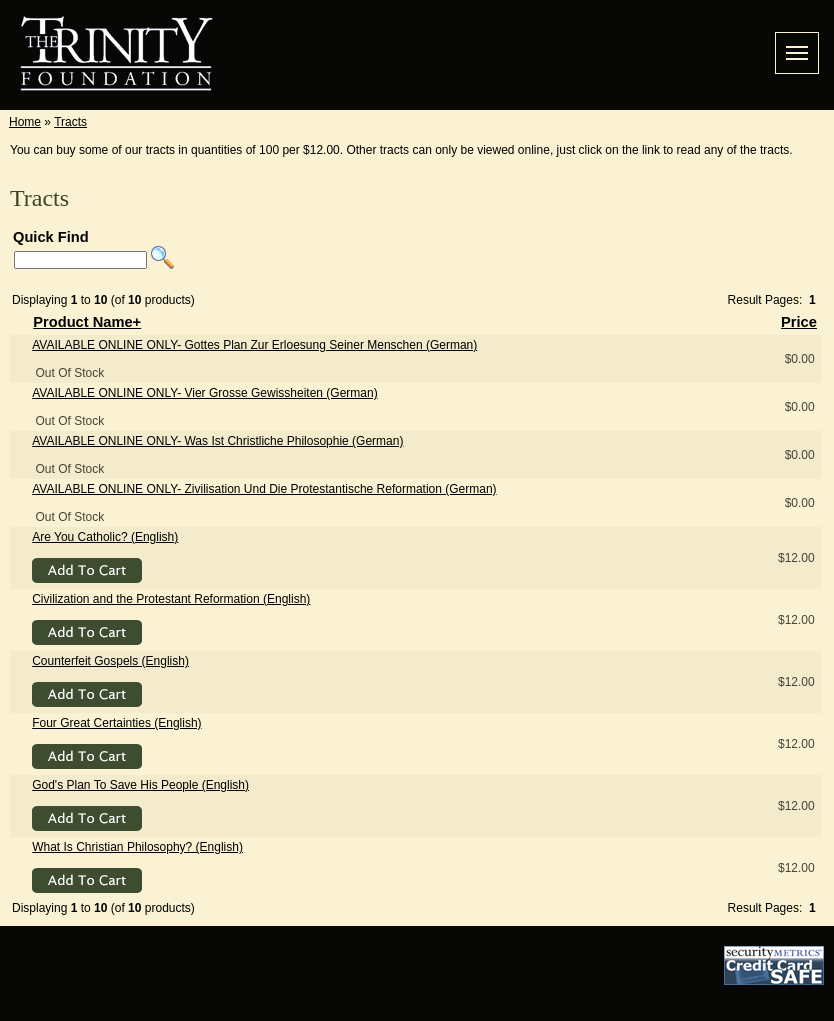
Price (799, 322)
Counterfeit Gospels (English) (110, 661)
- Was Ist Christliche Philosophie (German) (217, 441)
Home (25, 122)
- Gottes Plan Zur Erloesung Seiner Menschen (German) (254, 345)
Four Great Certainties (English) (116, 723)
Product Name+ (87, 322)
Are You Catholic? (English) (105, 537)
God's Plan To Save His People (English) (140, 785)
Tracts (70, 122)
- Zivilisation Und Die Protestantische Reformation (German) (264, 489)
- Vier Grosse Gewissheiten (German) (204, 393)
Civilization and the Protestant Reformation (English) (171, 599)
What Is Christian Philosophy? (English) (137, 847)
